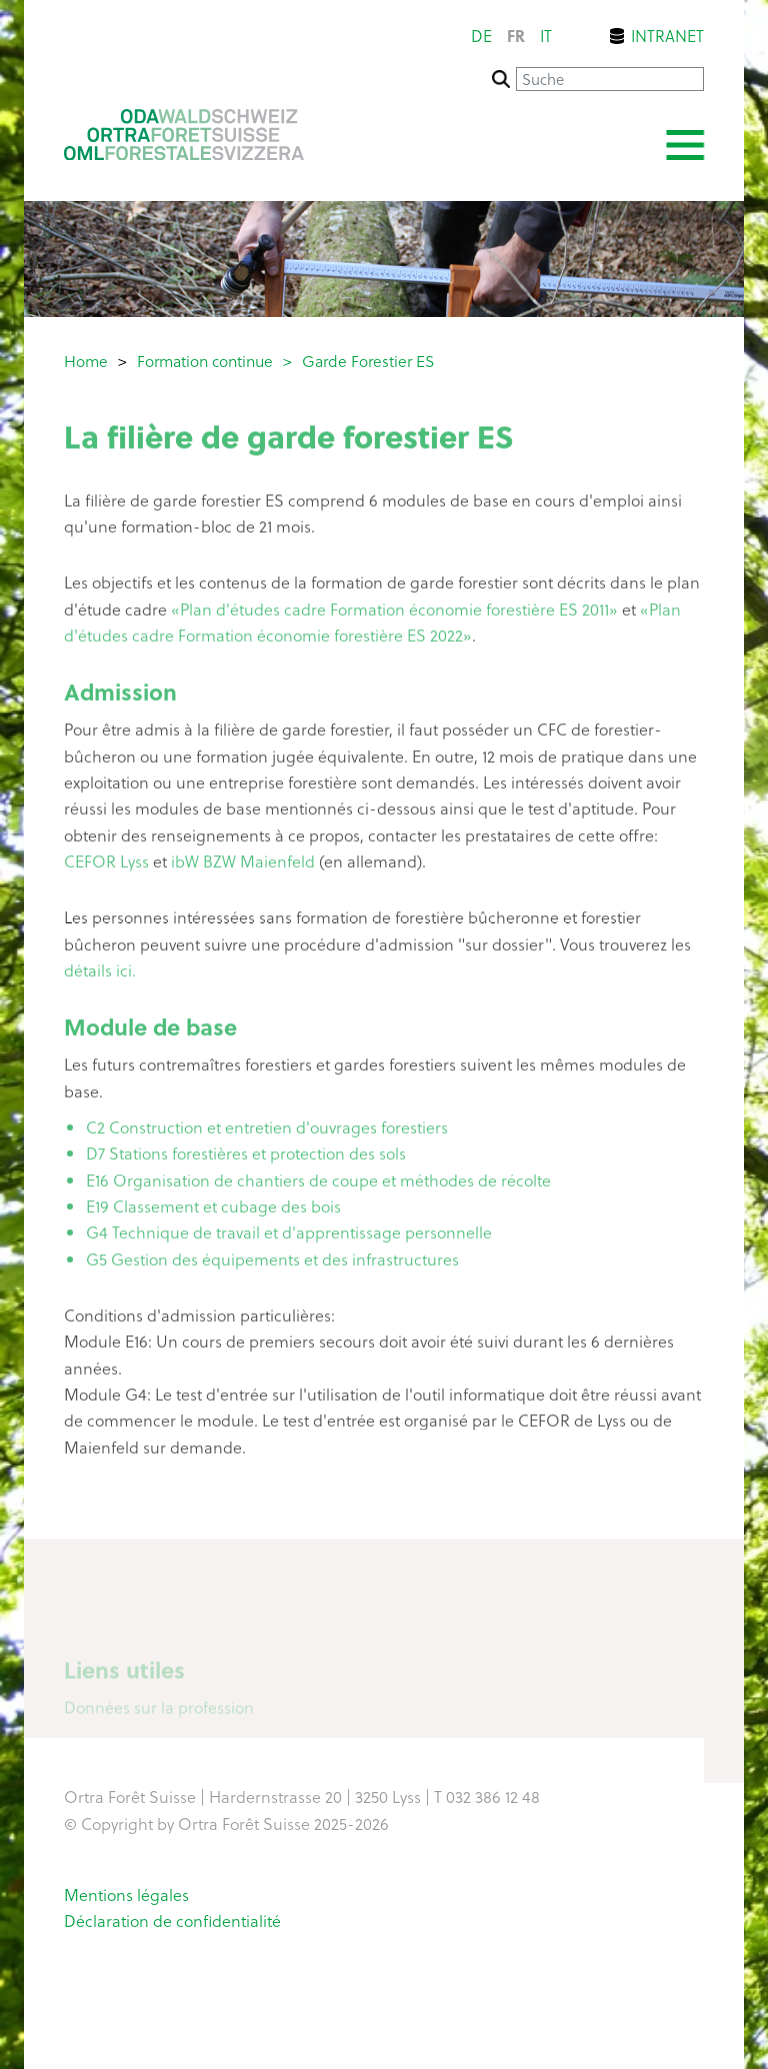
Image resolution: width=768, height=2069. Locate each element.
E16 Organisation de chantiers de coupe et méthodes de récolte (318, 1184)
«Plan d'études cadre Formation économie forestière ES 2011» (394, 612)
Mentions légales (126, 1894)
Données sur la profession (159, 1712)
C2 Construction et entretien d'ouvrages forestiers (267, 1131)
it (546, 35)
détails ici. (100, 974)
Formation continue (205, 360)
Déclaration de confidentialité (172, 1920)
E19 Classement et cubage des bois (213, 1210)
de (481, 35)
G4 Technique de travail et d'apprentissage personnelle (289, 1236)
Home (86, 360)
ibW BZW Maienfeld (243, 865)
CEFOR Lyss (106, 865)
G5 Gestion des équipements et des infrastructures (272, 1263)
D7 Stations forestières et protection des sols (246, 1157)
